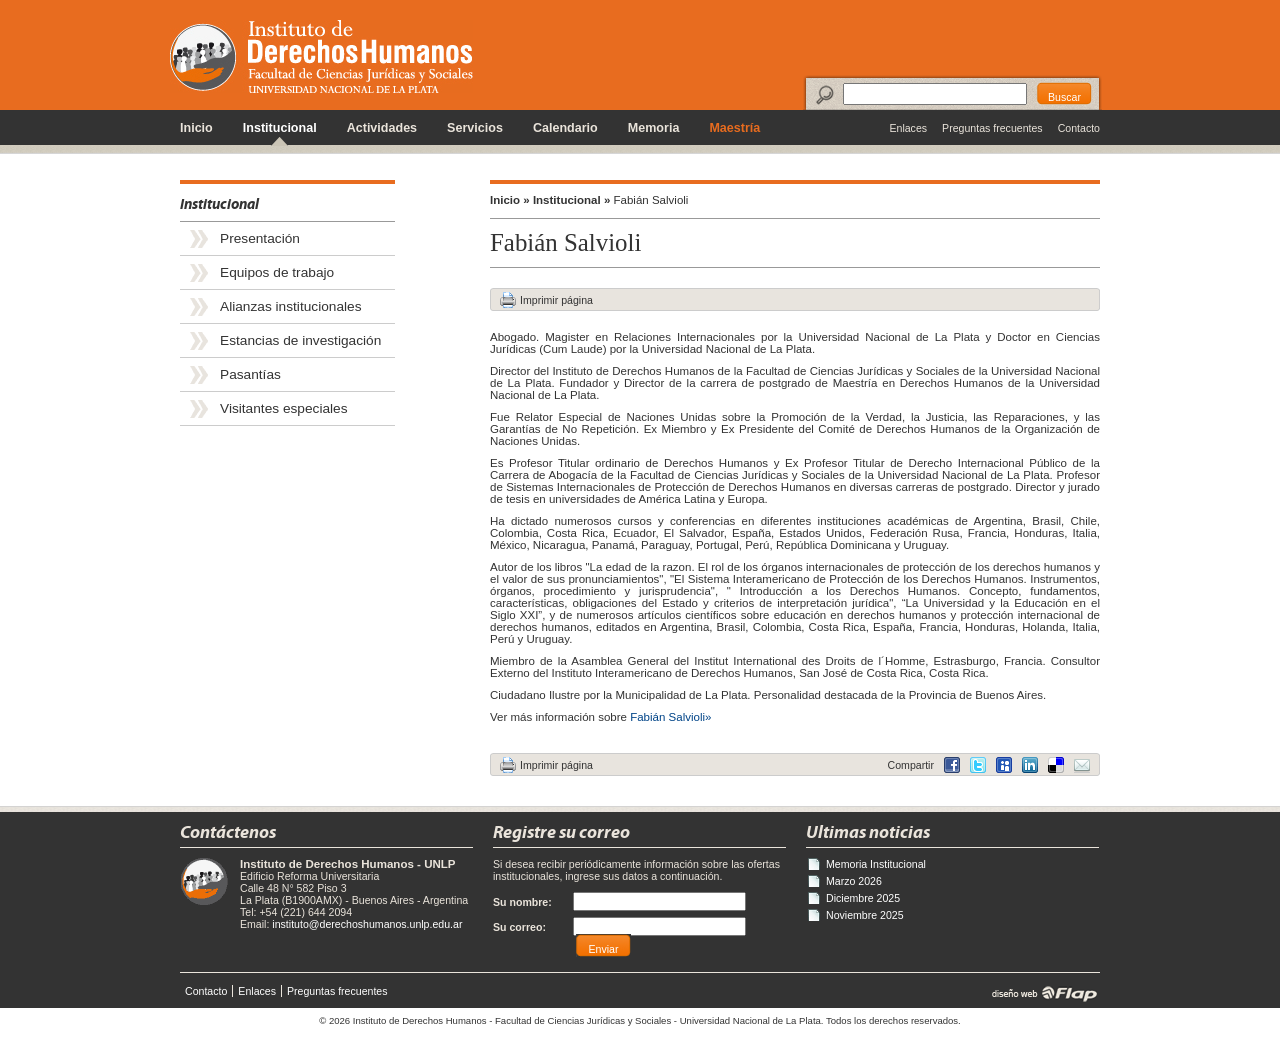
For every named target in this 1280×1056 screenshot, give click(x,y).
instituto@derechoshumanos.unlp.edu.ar (367, 924)
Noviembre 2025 (865, 915)
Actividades (382, 128)
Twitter (978, 765)
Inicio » (510, 200)
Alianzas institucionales (291, 306)
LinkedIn (1056, 765)
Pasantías (250, 374)
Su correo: (519, 927)
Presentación (260, 238)
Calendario (565, 128)
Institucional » (571, 200)
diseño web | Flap (1038, 993)
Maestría (734, 128)
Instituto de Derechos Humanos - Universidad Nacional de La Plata (321, 56)
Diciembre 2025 (863, 898)
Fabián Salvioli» (670, 717)
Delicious (1030, 765)
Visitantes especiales (284, 408)
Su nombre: (522, 902)
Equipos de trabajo (277, 272)
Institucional (280, 128)
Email (1082, 765)
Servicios (475, 128)
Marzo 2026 (854, 881)
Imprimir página (556, 300)
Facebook (952, 765)
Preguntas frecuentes (992, 128)
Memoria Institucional (876, 864)
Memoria (654, 128)
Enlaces (908, 128)
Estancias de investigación (300, 340)
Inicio (196, 128)
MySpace (1004, 765)
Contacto (1079, 128)
